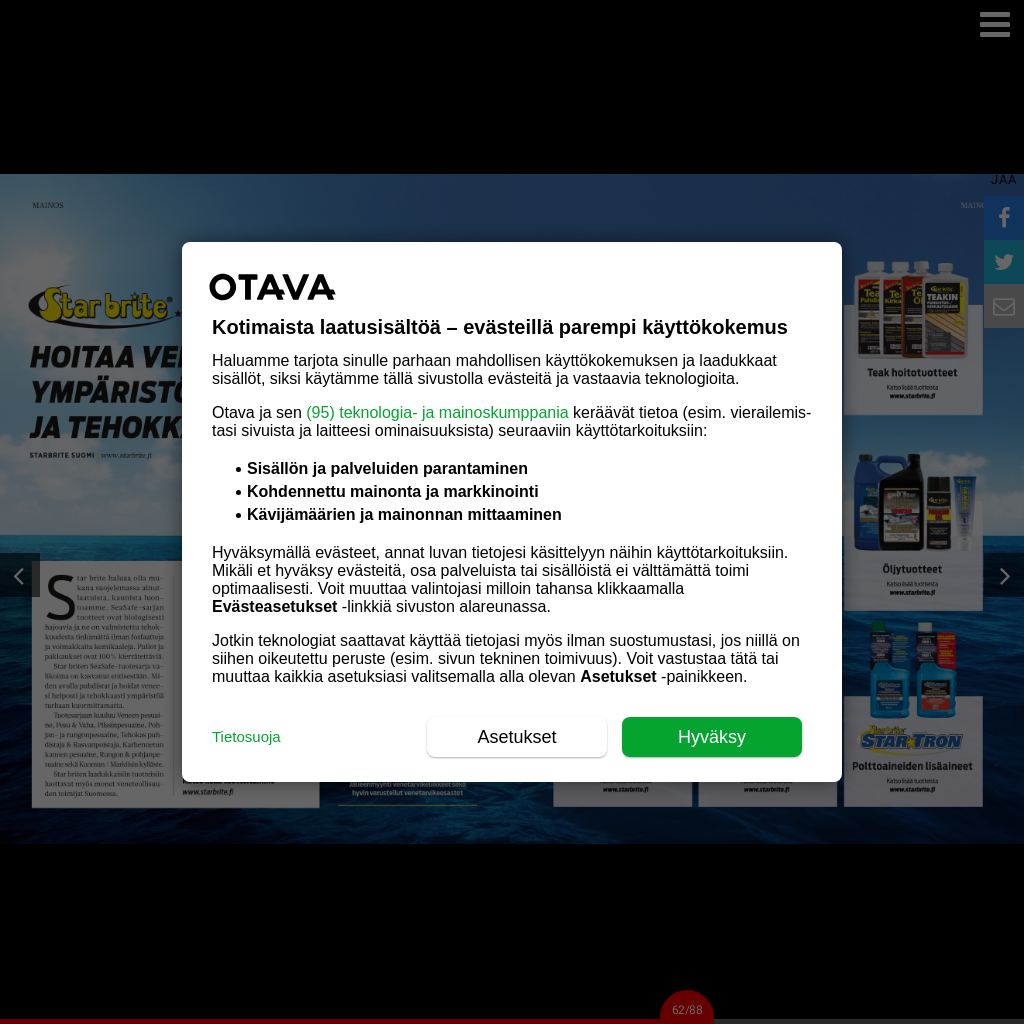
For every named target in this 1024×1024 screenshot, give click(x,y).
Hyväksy (712, 737)
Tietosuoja (246, 736)
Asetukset (516, 737)
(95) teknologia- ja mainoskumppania (437, 412)
